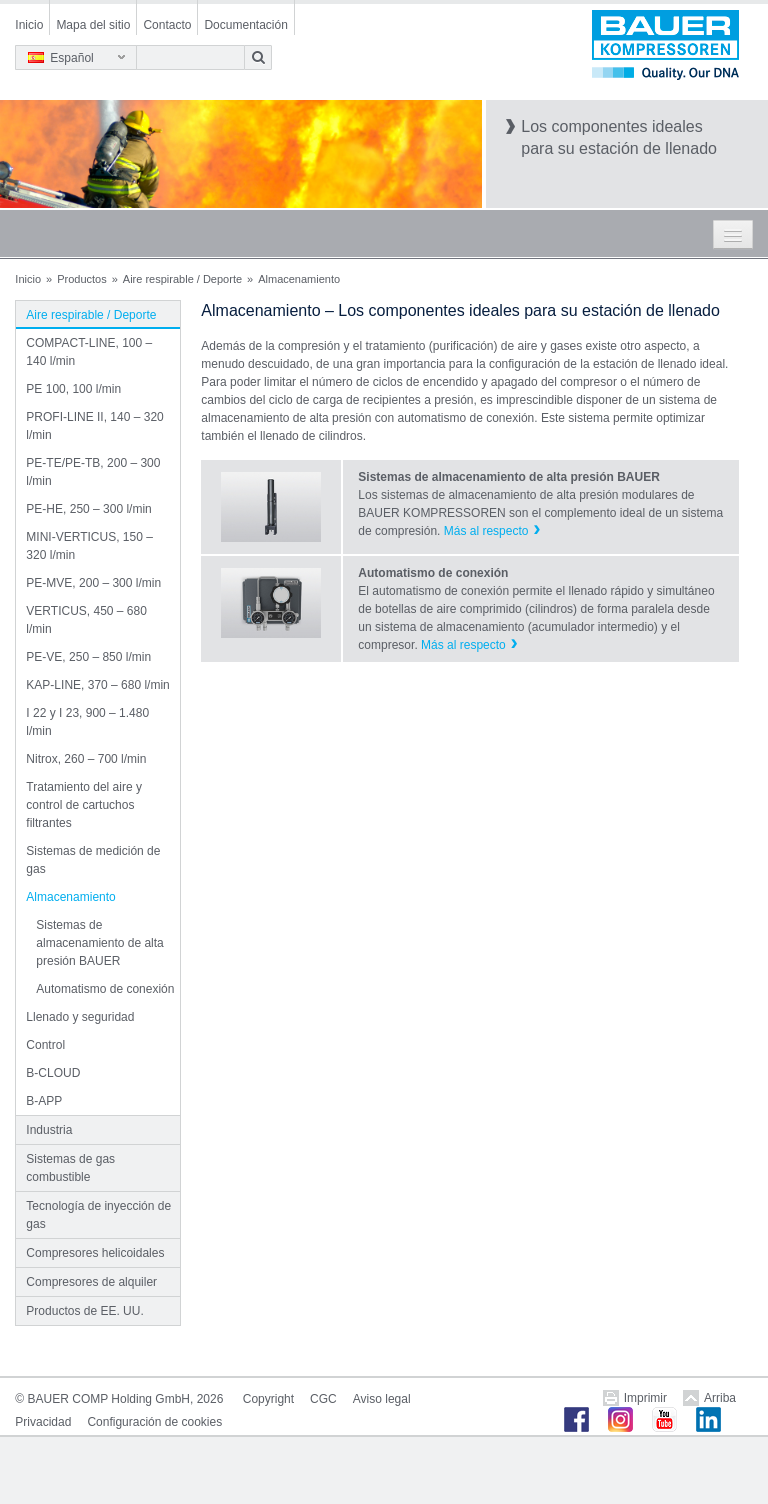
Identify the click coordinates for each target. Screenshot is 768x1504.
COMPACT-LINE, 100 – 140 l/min (89, 352)
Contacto (167, 25)
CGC (323, 1399)
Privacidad (43, 1422)
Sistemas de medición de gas (93, 860)
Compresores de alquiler (91, 1282)
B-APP (44, 1101)
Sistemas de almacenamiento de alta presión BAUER (99, 943)
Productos (82, 279)
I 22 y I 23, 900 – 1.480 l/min (87, 722)
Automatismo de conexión (105, 989)
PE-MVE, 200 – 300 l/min (93, 583)
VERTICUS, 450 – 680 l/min (86, 620)
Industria (49, 1130)
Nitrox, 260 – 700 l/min (86, 759)
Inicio (29, 25)
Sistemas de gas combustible (70, 1168)
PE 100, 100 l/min (73, 389)
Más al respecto (486, 531)
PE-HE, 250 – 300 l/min (88, 509)
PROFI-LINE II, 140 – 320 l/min (94, 426)
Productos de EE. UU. (84, 1311)
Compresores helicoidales (95, 1253)
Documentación (245, 25)
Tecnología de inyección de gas (98, 1215)
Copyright (268, 1399)
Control (45, 1045)
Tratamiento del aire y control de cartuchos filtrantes (84, 805)
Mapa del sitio (93, 25)
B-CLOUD (53, 1073)
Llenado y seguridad (80, 1017)
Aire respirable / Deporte (182, 279)
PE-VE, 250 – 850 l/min (88, 657)
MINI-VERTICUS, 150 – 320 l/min (89, 546)
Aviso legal (382, 1399)
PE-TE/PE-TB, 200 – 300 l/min (93, 472)
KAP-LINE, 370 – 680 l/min (97, 685)
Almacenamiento (70, 897)
